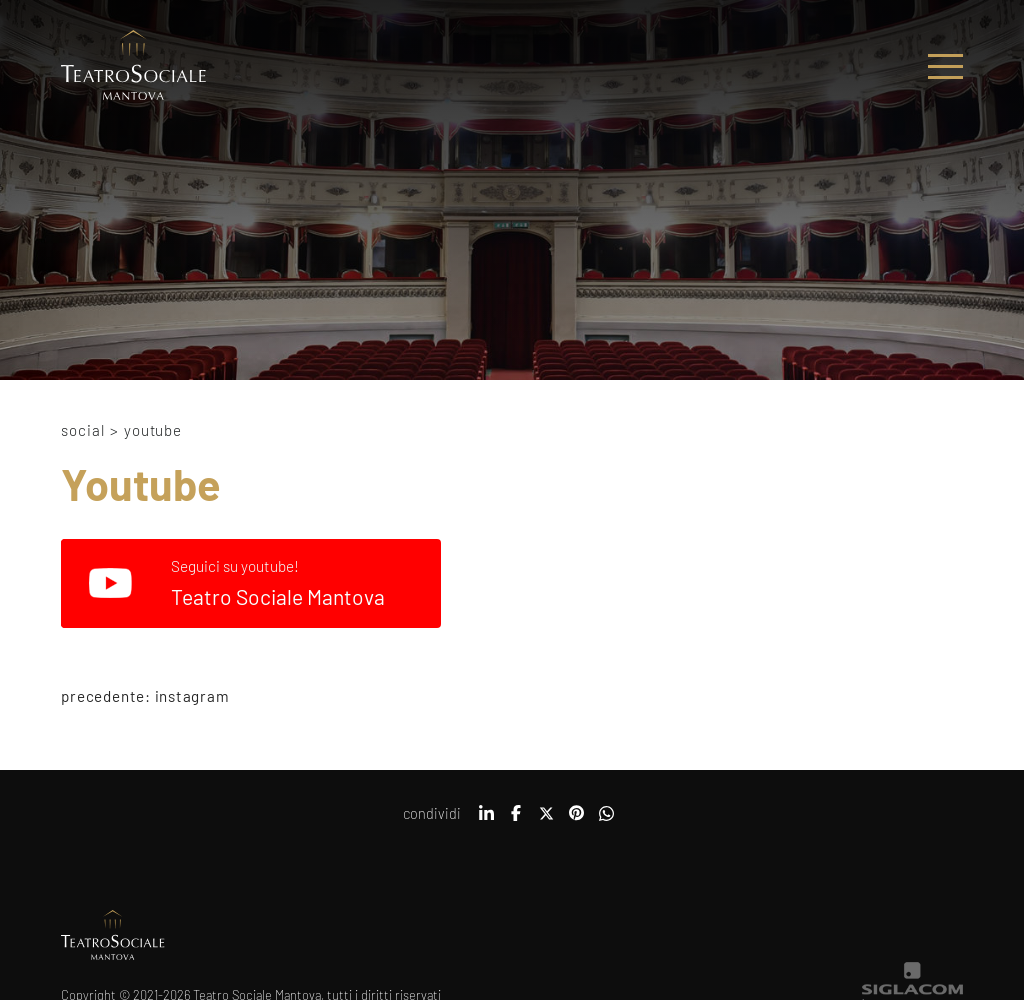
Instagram (192, 696)
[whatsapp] (606, 820)
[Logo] (133, 66)
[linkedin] (486, 820)
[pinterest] (576, 820)
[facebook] (516, 820)
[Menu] (945, 66)
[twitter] (546, 820)
